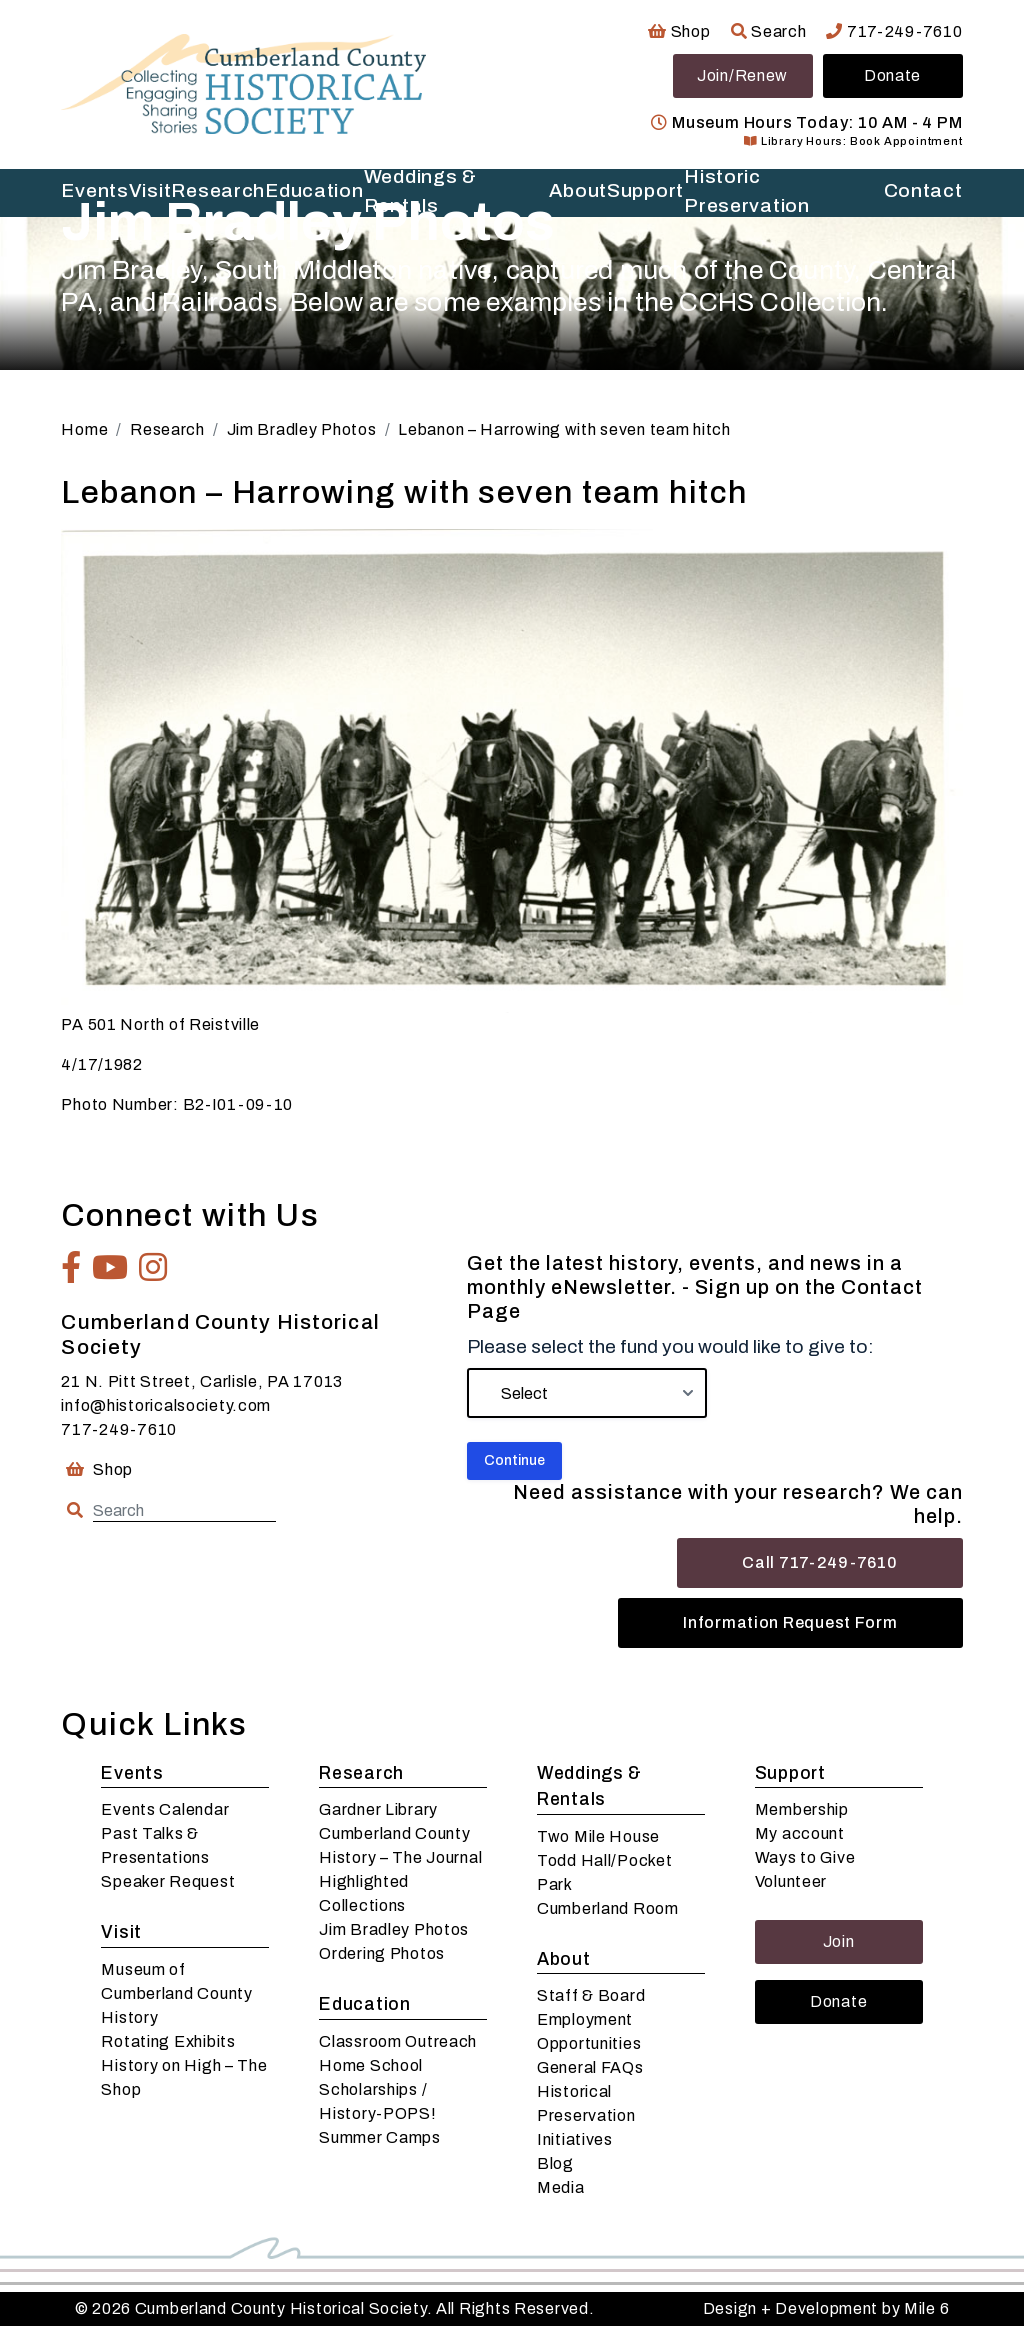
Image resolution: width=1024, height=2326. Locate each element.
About (564, 1959)
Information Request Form (790, 1622)
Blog (555, 2163)
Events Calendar (165, 1809)
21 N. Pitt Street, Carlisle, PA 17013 (202, 1381)
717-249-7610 (894, 31)
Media (561, 2187)
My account (800, 1833)
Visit (121, 1932)
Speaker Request (168, 1881)
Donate (892, 75)
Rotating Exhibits (168, 2041)
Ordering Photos (382, 1953)
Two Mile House (598, 1836)
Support (790, 1773)
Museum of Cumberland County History (176, 1993)
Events (132, 1773)
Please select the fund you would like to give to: (670, 1346)
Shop (679, 31)
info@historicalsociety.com (166, 1405)
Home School (371, 2065)
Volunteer (791, 1881)
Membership (802, 1809)
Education (364, 2004)
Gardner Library (378, 1809)
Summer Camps (380, 2137)
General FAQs (590, 2067)
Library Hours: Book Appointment (853, 141)
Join (839, 1941)
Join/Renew (742, 75)
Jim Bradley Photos (394, 1929)
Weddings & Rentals (589, 1786)
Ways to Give (805, 1857)
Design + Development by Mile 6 (826, 2308)
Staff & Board (591, 1995)
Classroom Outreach (398, 2041)
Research (361, 1773)
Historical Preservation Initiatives (586, 2115)
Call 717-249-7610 (819, 1562)
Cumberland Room (608, 1908)
